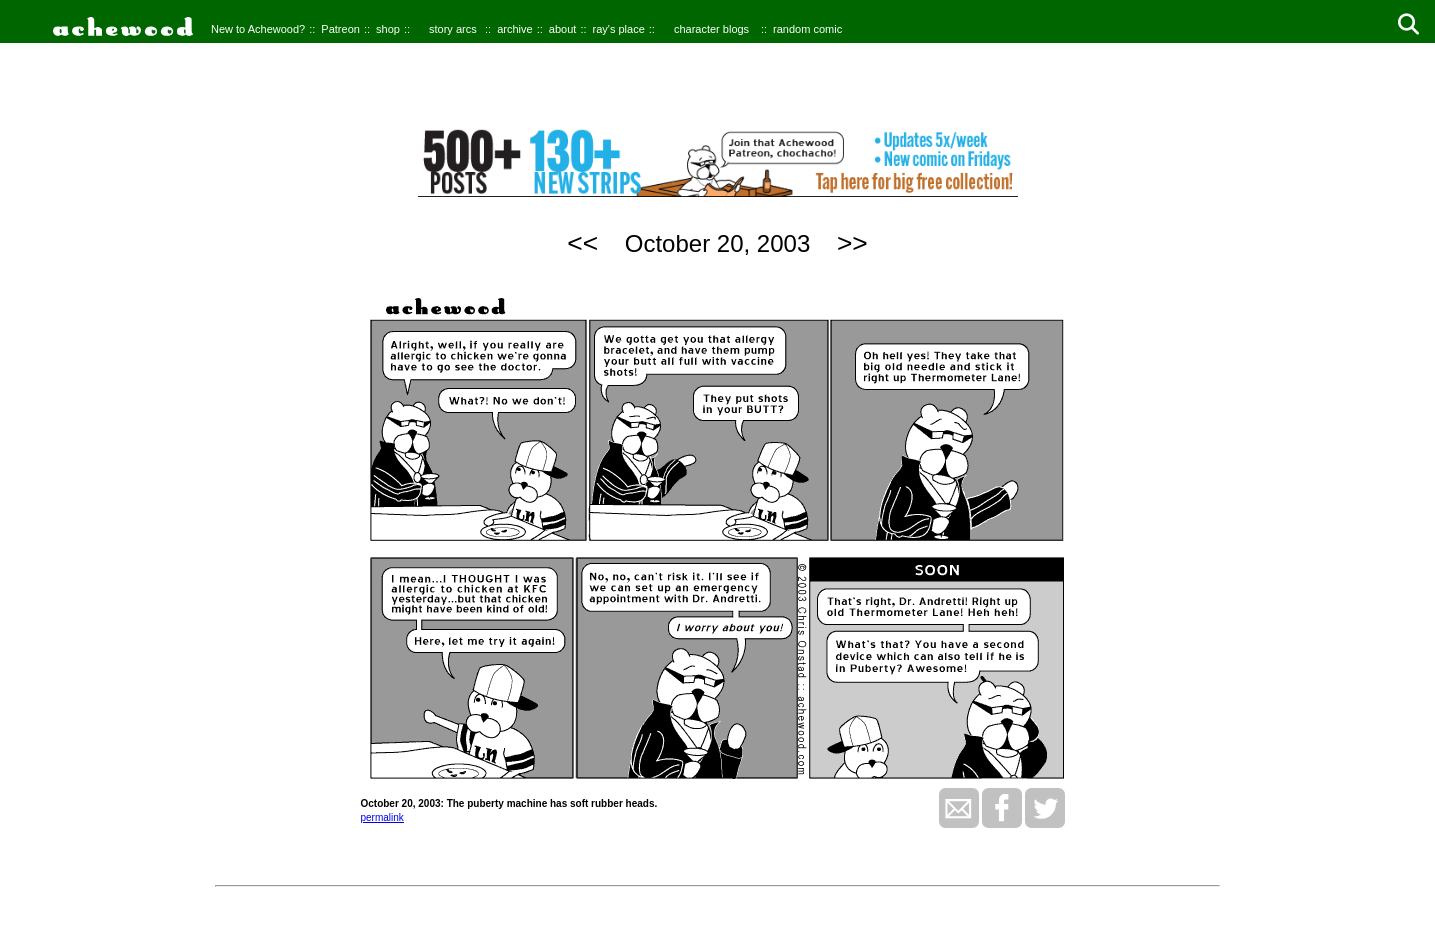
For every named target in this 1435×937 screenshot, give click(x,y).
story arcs (453, 29)
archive (514, 29)
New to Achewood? (258, 29)
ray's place (619, 29)
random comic (807, 29)
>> (852, 243)
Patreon (340, 29)
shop (388, 29)
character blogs (711, 29)
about (563, 29)
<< (582, 243)
